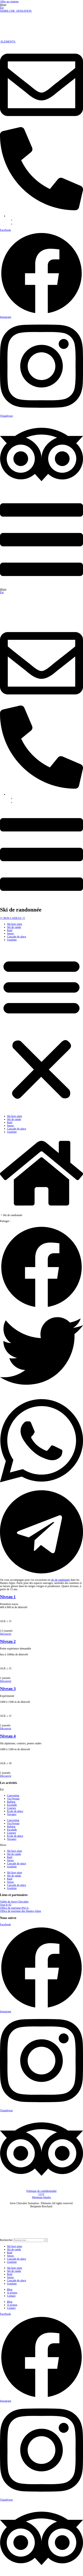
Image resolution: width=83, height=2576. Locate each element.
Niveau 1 (8, 1596)
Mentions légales (41, 2197)
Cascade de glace (16, 936)
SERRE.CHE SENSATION (16, 10)
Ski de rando (14, 927)
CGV (42, 2194)
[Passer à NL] (16, 224)
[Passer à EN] (16, 220)
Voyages (11, 1814)
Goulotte (12, 939)
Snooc (10, 933)
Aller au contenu (9, 1)
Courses (11, 1808)
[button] (3, 4)
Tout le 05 (5, 1904)
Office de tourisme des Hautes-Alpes (20, 1911)
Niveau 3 (8, 1688)
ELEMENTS (8, 41)
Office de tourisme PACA (14, 1907)
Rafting (11, 1801)
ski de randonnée (60, 1579)
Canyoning (13, 1795)
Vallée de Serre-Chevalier (14, 1901)
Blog (9, 2289)
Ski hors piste (14, 924)
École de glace (15, 1811)
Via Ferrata (13, 1798)
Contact (11, 2295)
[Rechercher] (46, 2240)
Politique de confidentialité (41, 2191)
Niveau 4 (8, 1736)
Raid (9, 930)
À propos (12, 2292)
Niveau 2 (8, 1641)
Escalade (12, 1804)
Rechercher (6, 2240)
